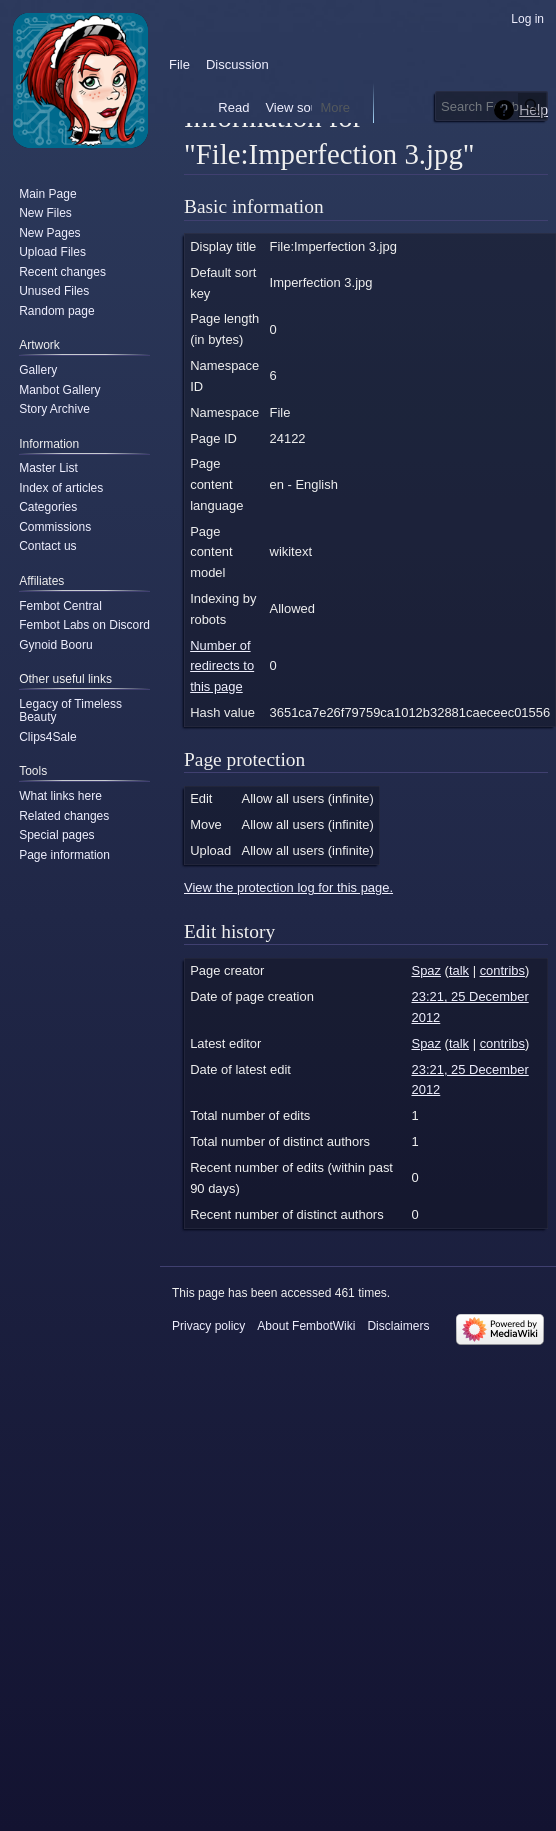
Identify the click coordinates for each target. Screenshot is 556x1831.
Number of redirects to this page (222, 666)
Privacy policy (208, 1326)
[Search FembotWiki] (491, 106)
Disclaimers (398, 1326)
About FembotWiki (306, 1326)
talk (459, 970)
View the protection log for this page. (288, 887)
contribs (502, 970)
